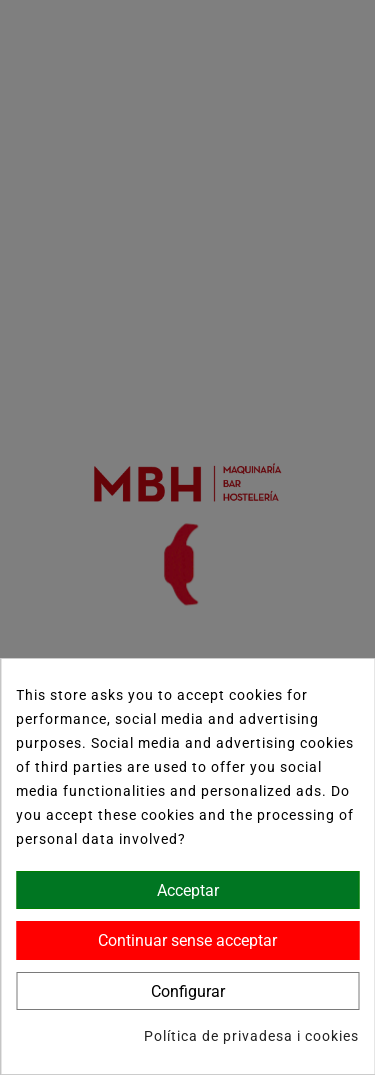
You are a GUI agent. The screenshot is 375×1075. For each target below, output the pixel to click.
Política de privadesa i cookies (251, 1036)
